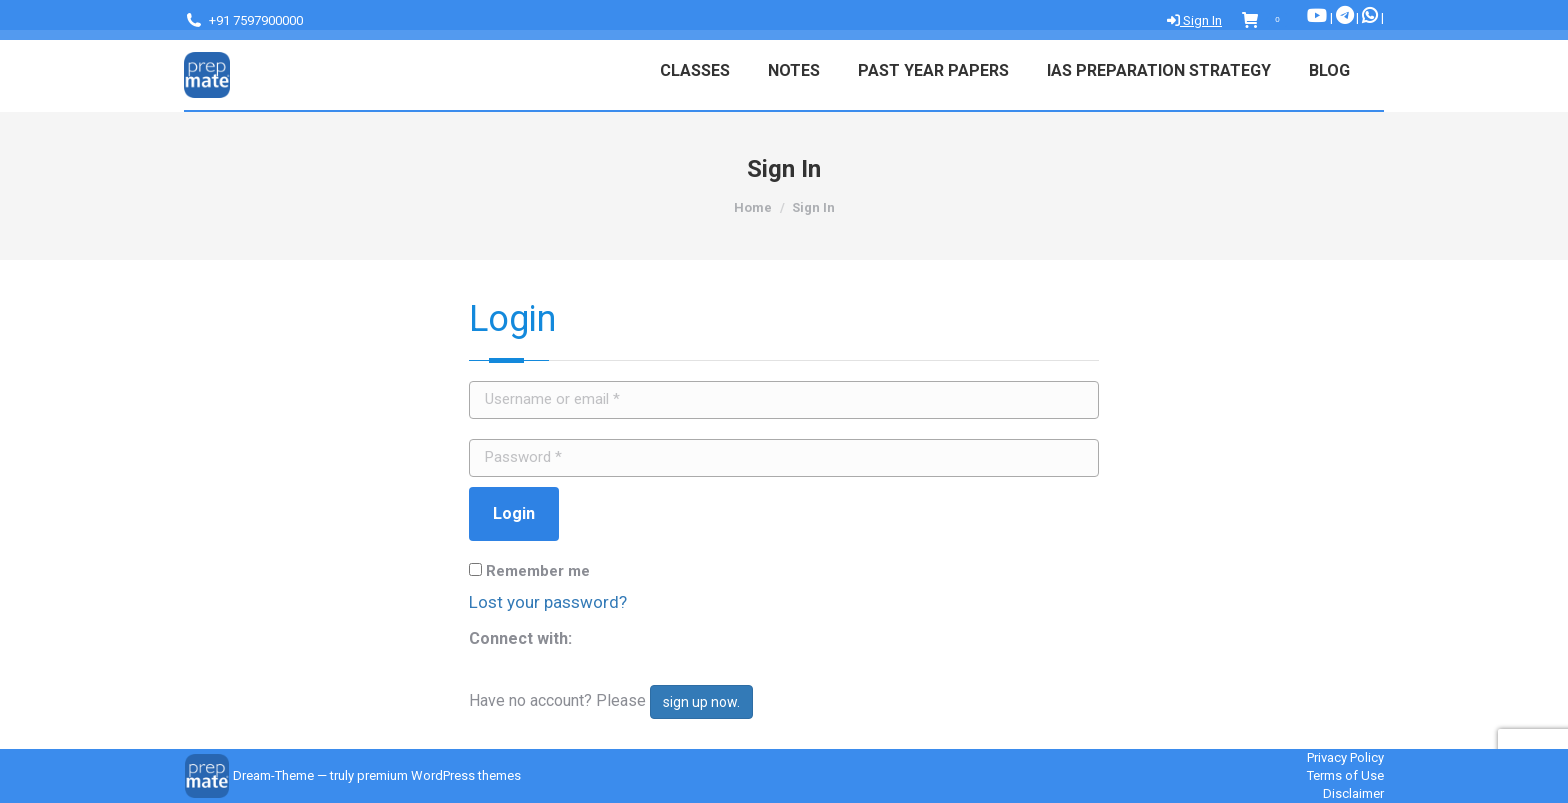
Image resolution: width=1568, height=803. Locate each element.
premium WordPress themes (439, 775)
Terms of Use (1345, 775)
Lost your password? (548, 602)
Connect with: (520, 638)
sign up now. (701, 702)
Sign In (1194, 20)
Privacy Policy (1345, 757)
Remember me (529, 571)
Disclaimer (1353, 793)
